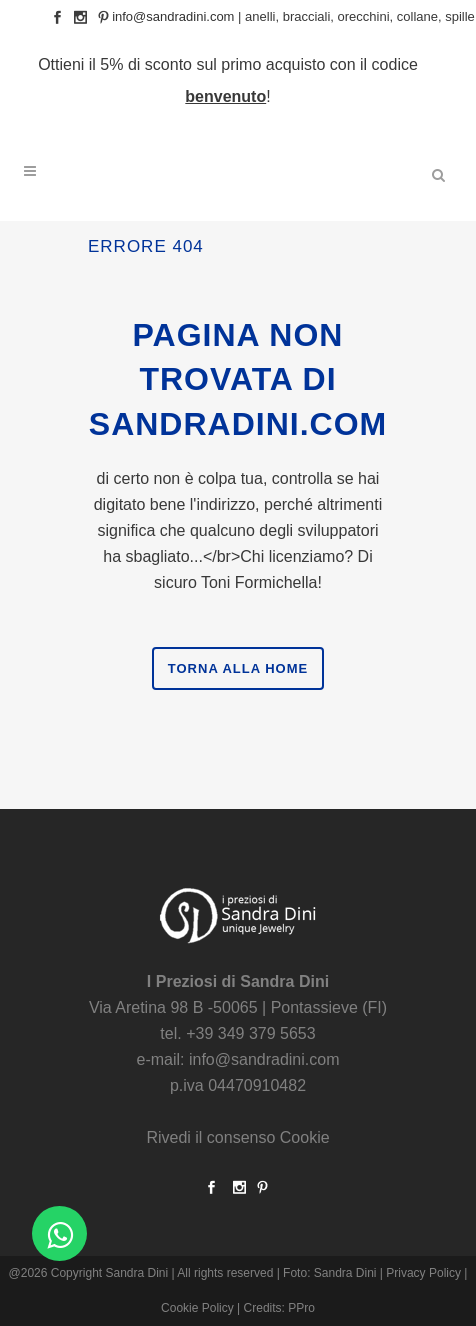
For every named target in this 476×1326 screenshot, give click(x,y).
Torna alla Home (238, 668)
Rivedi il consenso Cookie (237, 1137)
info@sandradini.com (173, 16)
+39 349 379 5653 (250, 1033)
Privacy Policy (423, 1273)
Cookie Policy (197, 1308)
